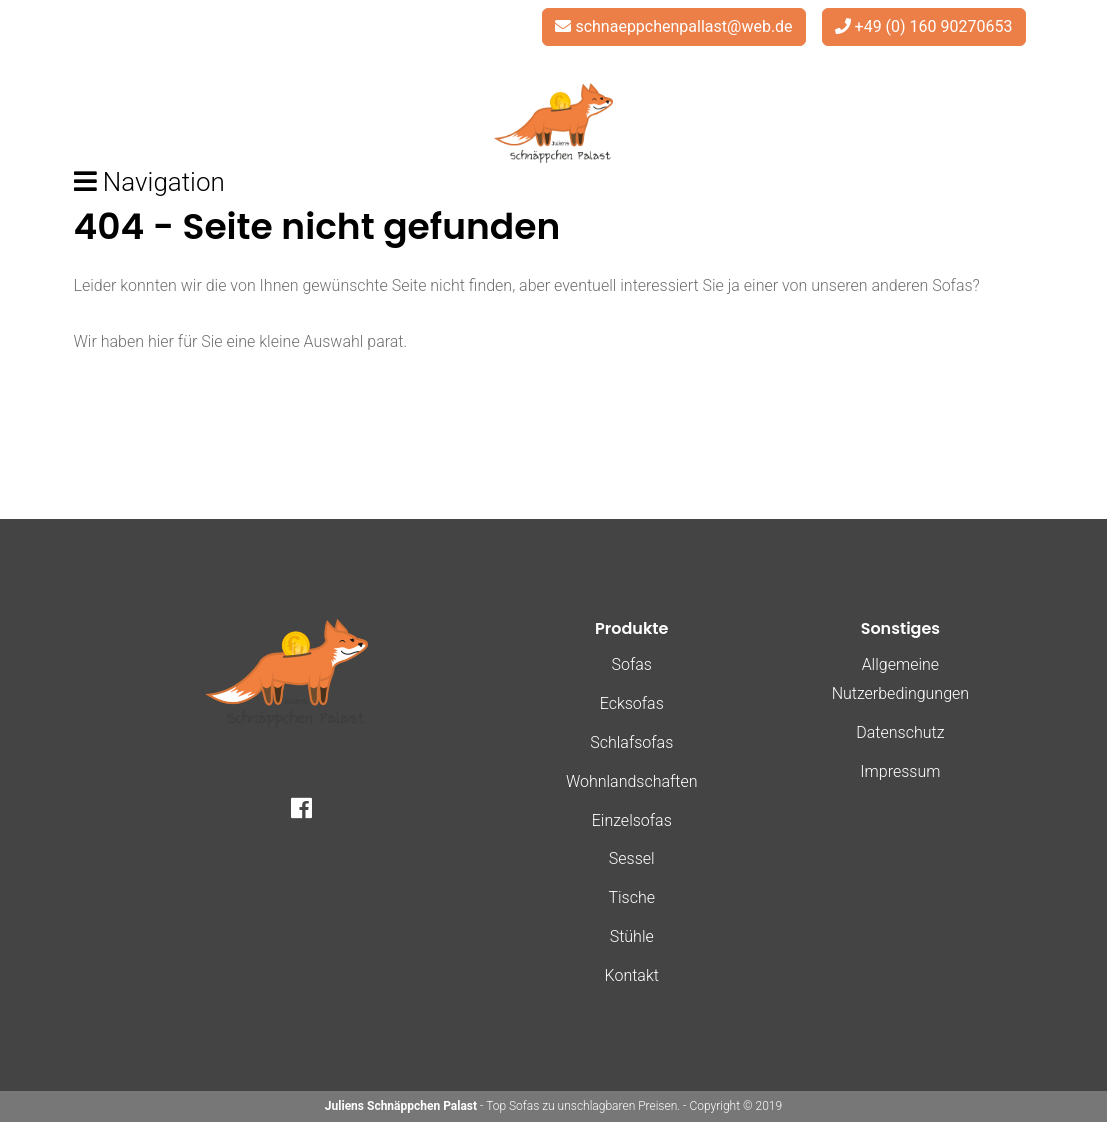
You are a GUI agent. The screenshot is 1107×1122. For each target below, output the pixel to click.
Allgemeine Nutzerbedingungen (900, 679)
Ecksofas (632, 703)
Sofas (632, 664)
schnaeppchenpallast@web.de (683, 26)
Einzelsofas (632, 820)
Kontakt (632, 975)
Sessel (632, 858)
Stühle (632, 936)
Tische (631, 897)
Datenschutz (900, 732)
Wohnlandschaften (632, 781)
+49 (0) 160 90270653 (934, 26)
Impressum (900, 771)
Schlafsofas (631, 742)
